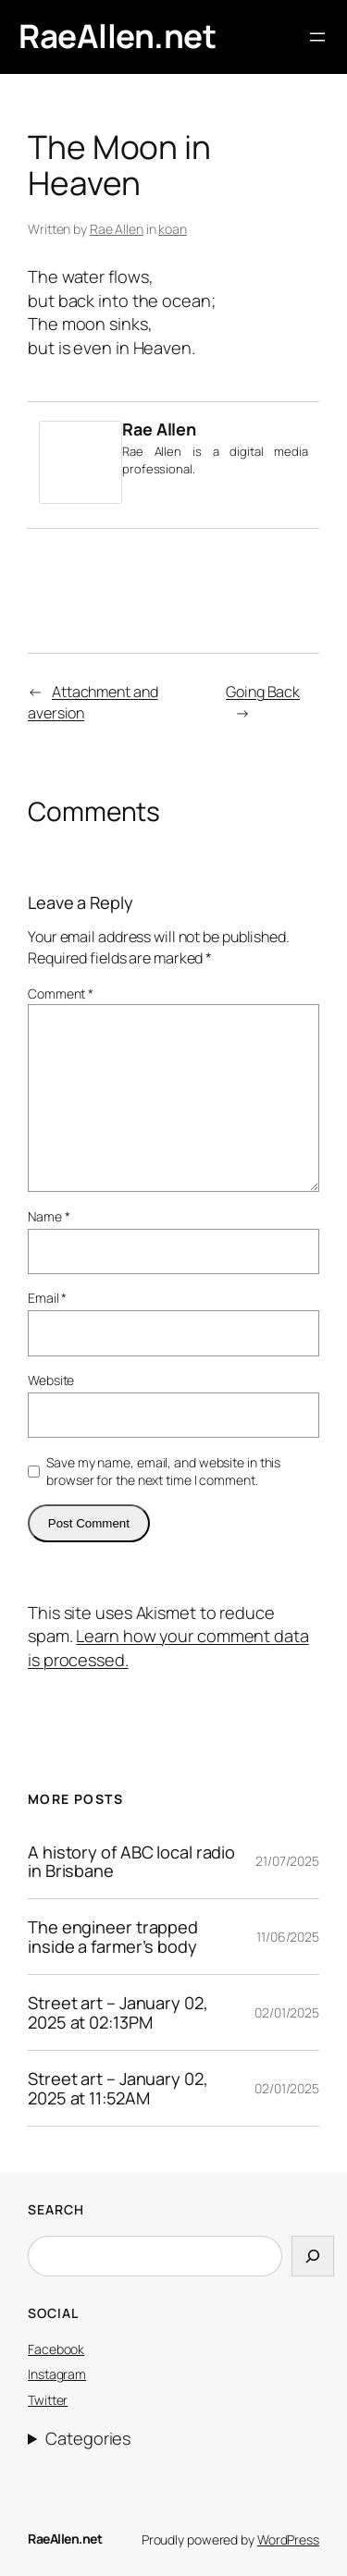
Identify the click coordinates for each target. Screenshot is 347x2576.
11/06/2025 (287, 1936)
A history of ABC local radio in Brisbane (131, 1862)
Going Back (263, 691)
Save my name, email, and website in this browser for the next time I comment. (163, 1472)
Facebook (56, 2349)
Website (51, 1380)
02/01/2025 (286, 2012)
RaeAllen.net (117, 36)
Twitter (48, 2400)
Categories (87, 2438)
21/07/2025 (287, 1861)
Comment (60, 993)
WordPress (288, 2539)
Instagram (57, 2374)
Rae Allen (116, 229)
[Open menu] (317, 37)
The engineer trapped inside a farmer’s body (113, 1937)
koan (172, 229)
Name (48, 1216)
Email (47, 1297)
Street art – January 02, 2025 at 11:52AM (118, 2088)
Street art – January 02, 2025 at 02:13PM (118, 2012)
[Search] (312, 2255)
